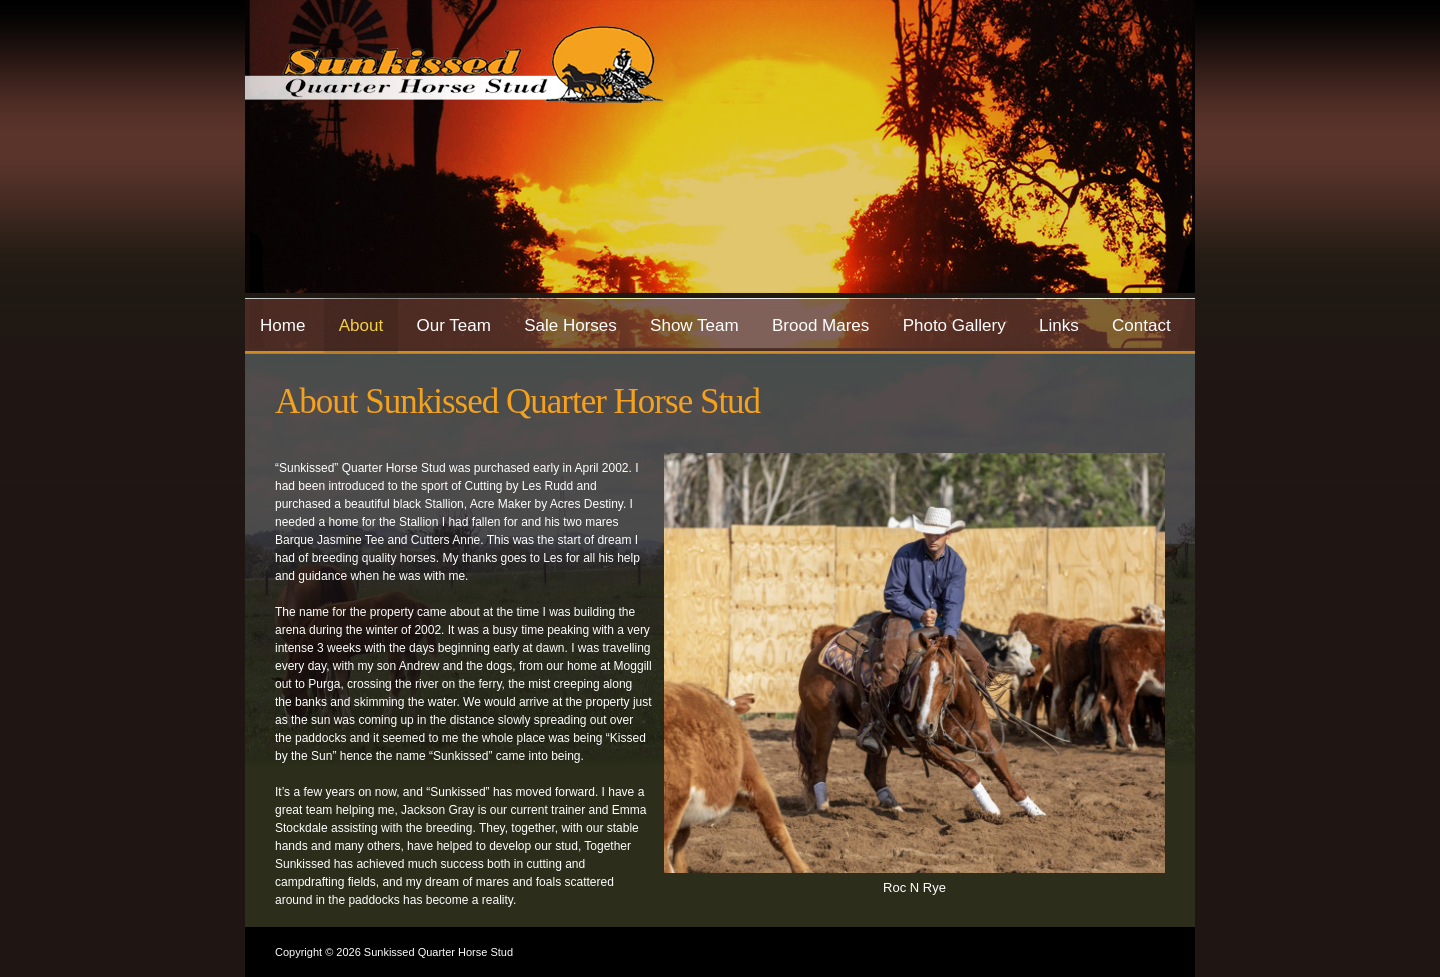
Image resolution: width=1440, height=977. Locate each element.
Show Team (694, 325)
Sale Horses (570, 325)
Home (282, 325)
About (361, 325)
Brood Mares (820, 325)
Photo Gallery (954, 325)
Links (1059, 325)
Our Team (453, 325)
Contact (1141, 325)
